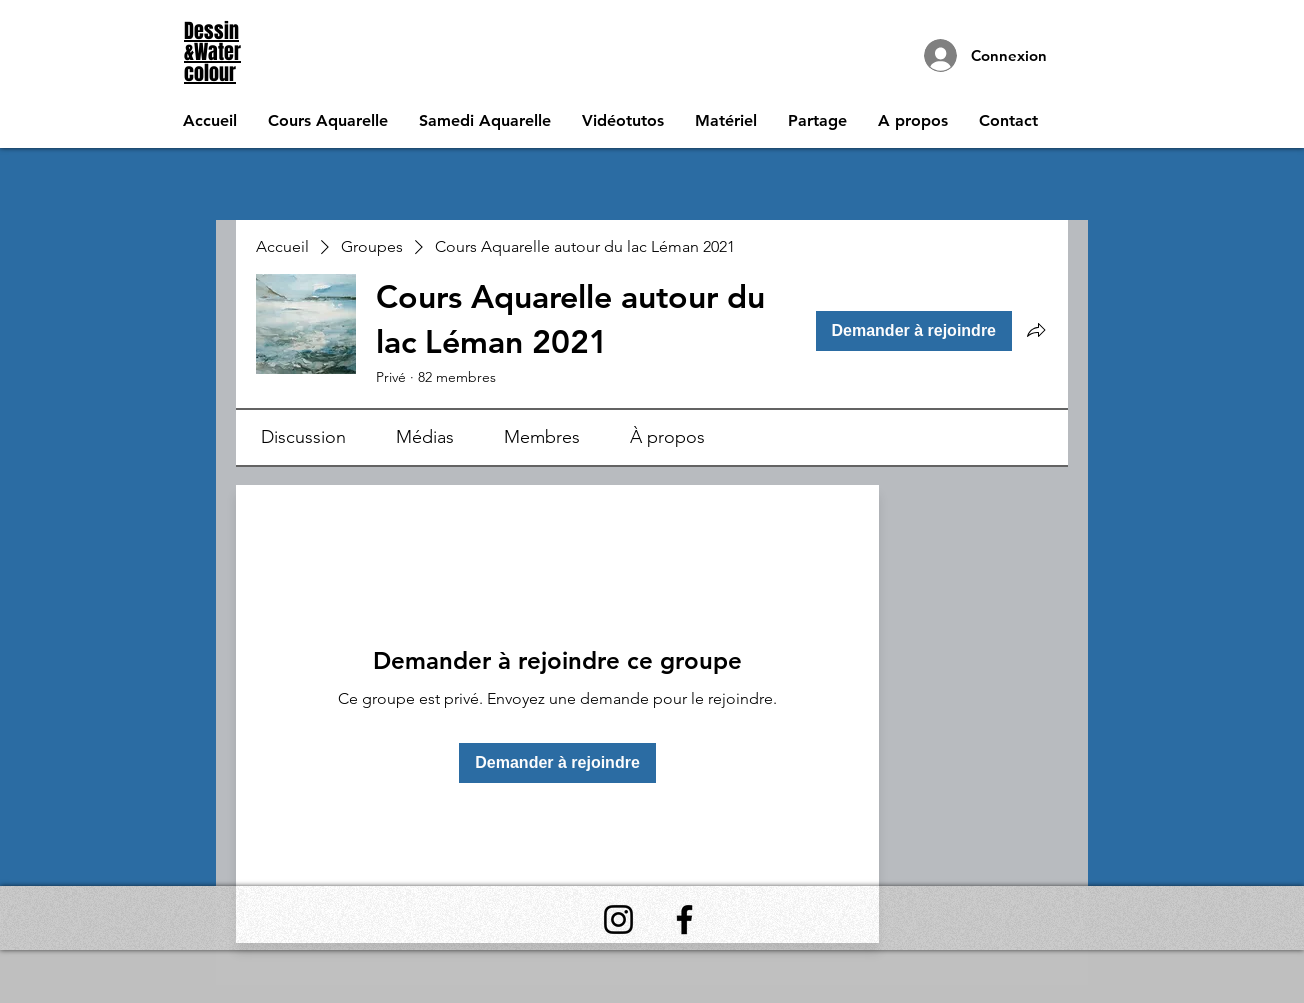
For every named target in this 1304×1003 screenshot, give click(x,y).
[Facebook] (684, 919)
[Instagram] (618, 919)
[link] (303, 437)
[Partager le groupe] (1036, 330)
